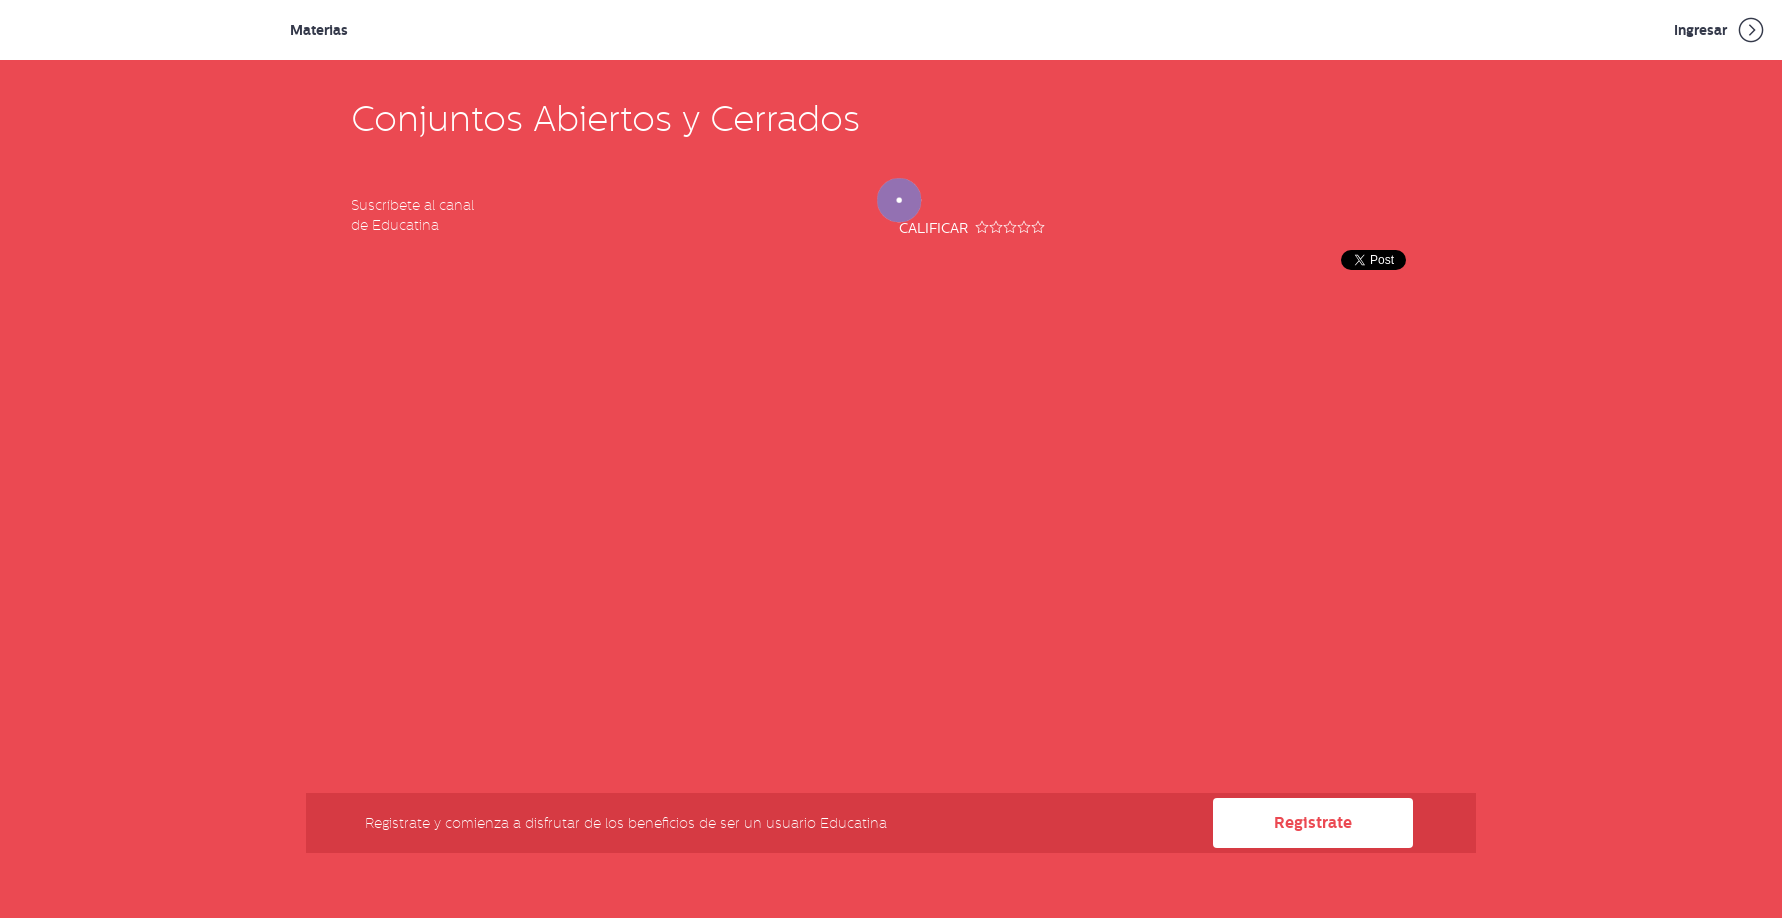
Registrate (1313, 822)
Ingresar (1720, 30)
